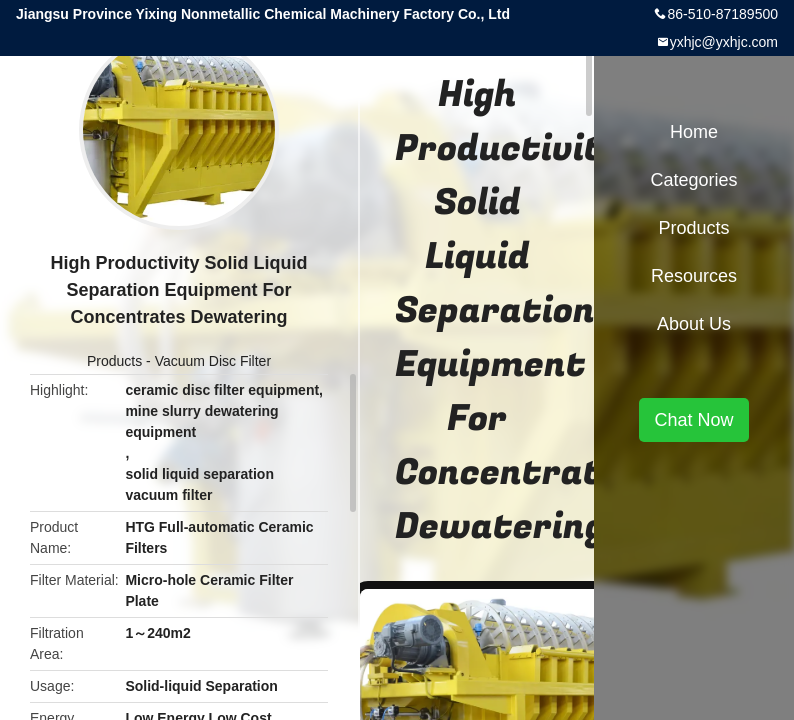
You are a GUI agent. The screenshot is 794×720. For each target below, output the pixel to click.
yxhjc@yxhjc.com (724, 42)
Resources (694, 276)
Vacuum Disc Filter (213, 361)
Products (114, 361)
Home (694, 132)
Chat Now (693, 420)
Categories (693, 180)
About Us (694, 324)
